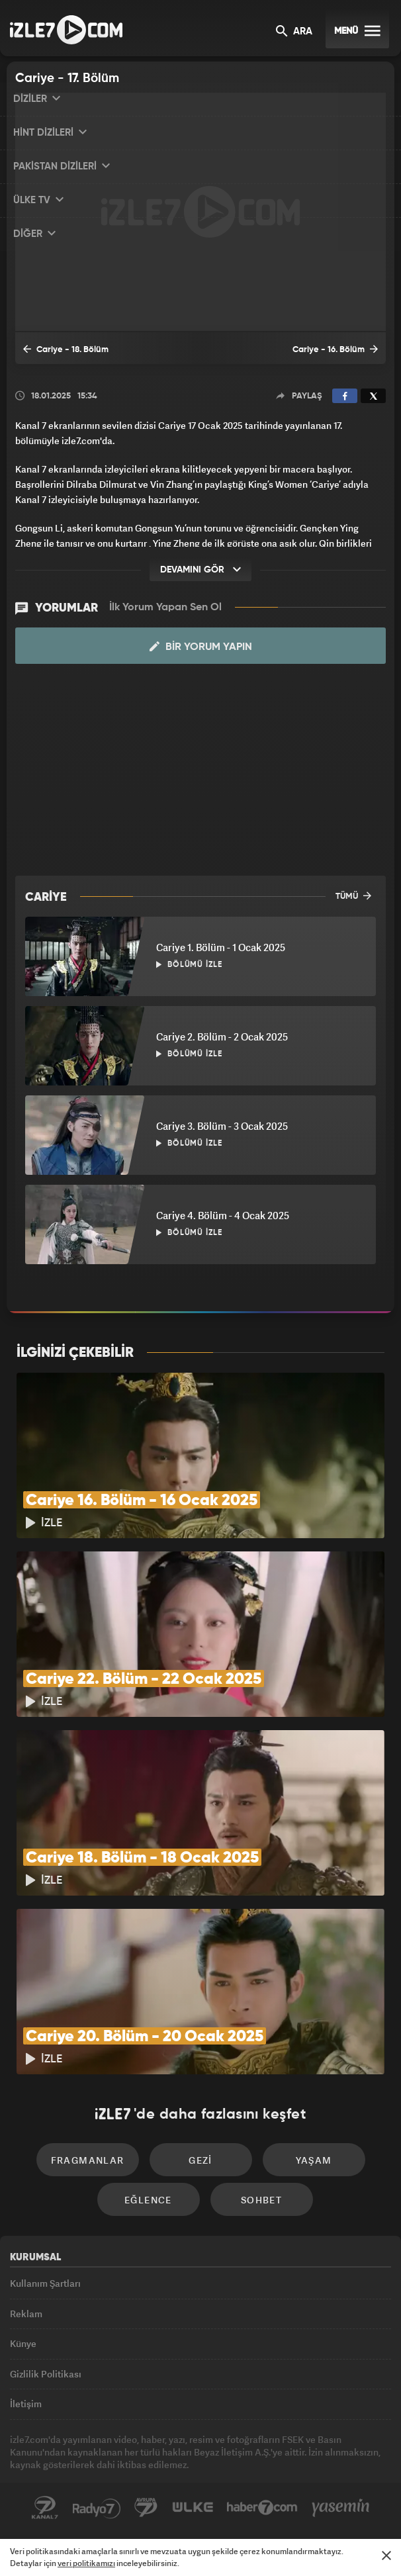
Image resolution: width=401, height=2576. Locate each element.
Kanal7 (45, 2508)
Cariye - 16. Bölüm (335, 349)
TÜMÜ (353, 895)
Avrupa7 (146, 2508)
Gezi (200, 2160)
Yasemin (341, 2508)
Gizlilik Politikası (45, 2374)
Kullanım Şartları (45, 2283)
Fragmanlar (87, 2160)
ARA (294, 32)
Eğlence (148, 2199)
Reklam (26, 2313)
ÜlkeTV (192, 2508)
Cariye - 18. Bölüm (66, 349)
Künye (23, 2343)
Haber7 (262, 2508)
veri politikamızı (86, 2563)
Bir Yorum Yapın (201, 646)
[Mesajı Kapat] (386, 2555)
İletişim (26, 2403)
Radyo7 (96, 2508)
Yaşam (314, 2160)
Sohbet (261, 2199)
